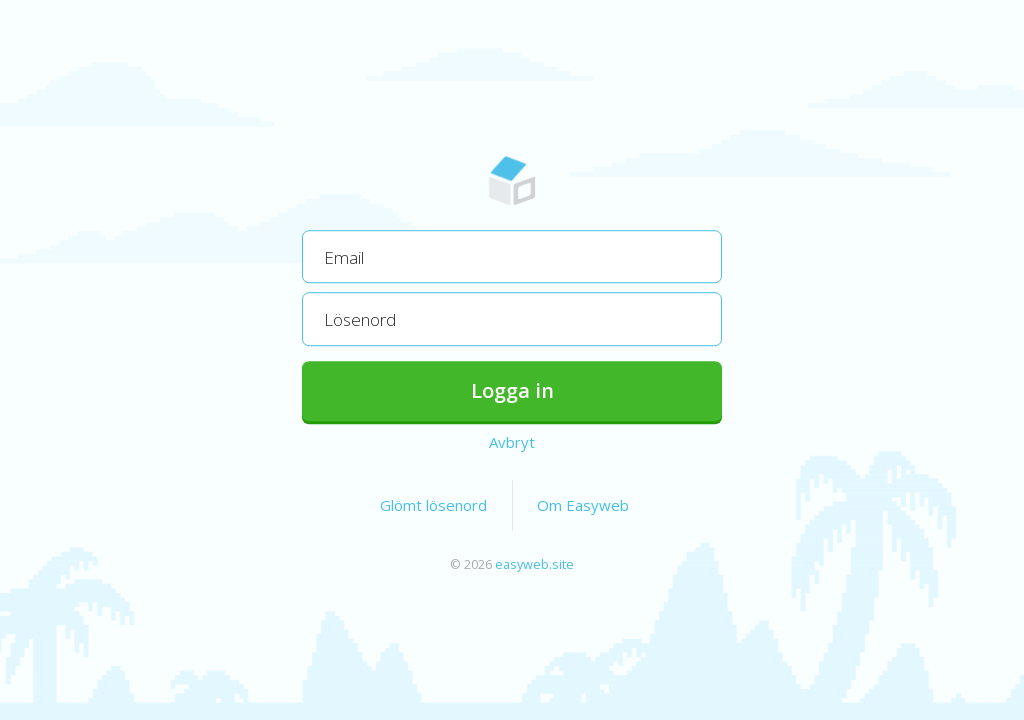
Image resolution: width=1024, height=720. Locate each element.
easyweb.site (534, 564)
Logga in (512, 390)
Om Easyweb (583, 505)
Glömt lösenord (433, 505)
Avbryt (512, 442)
